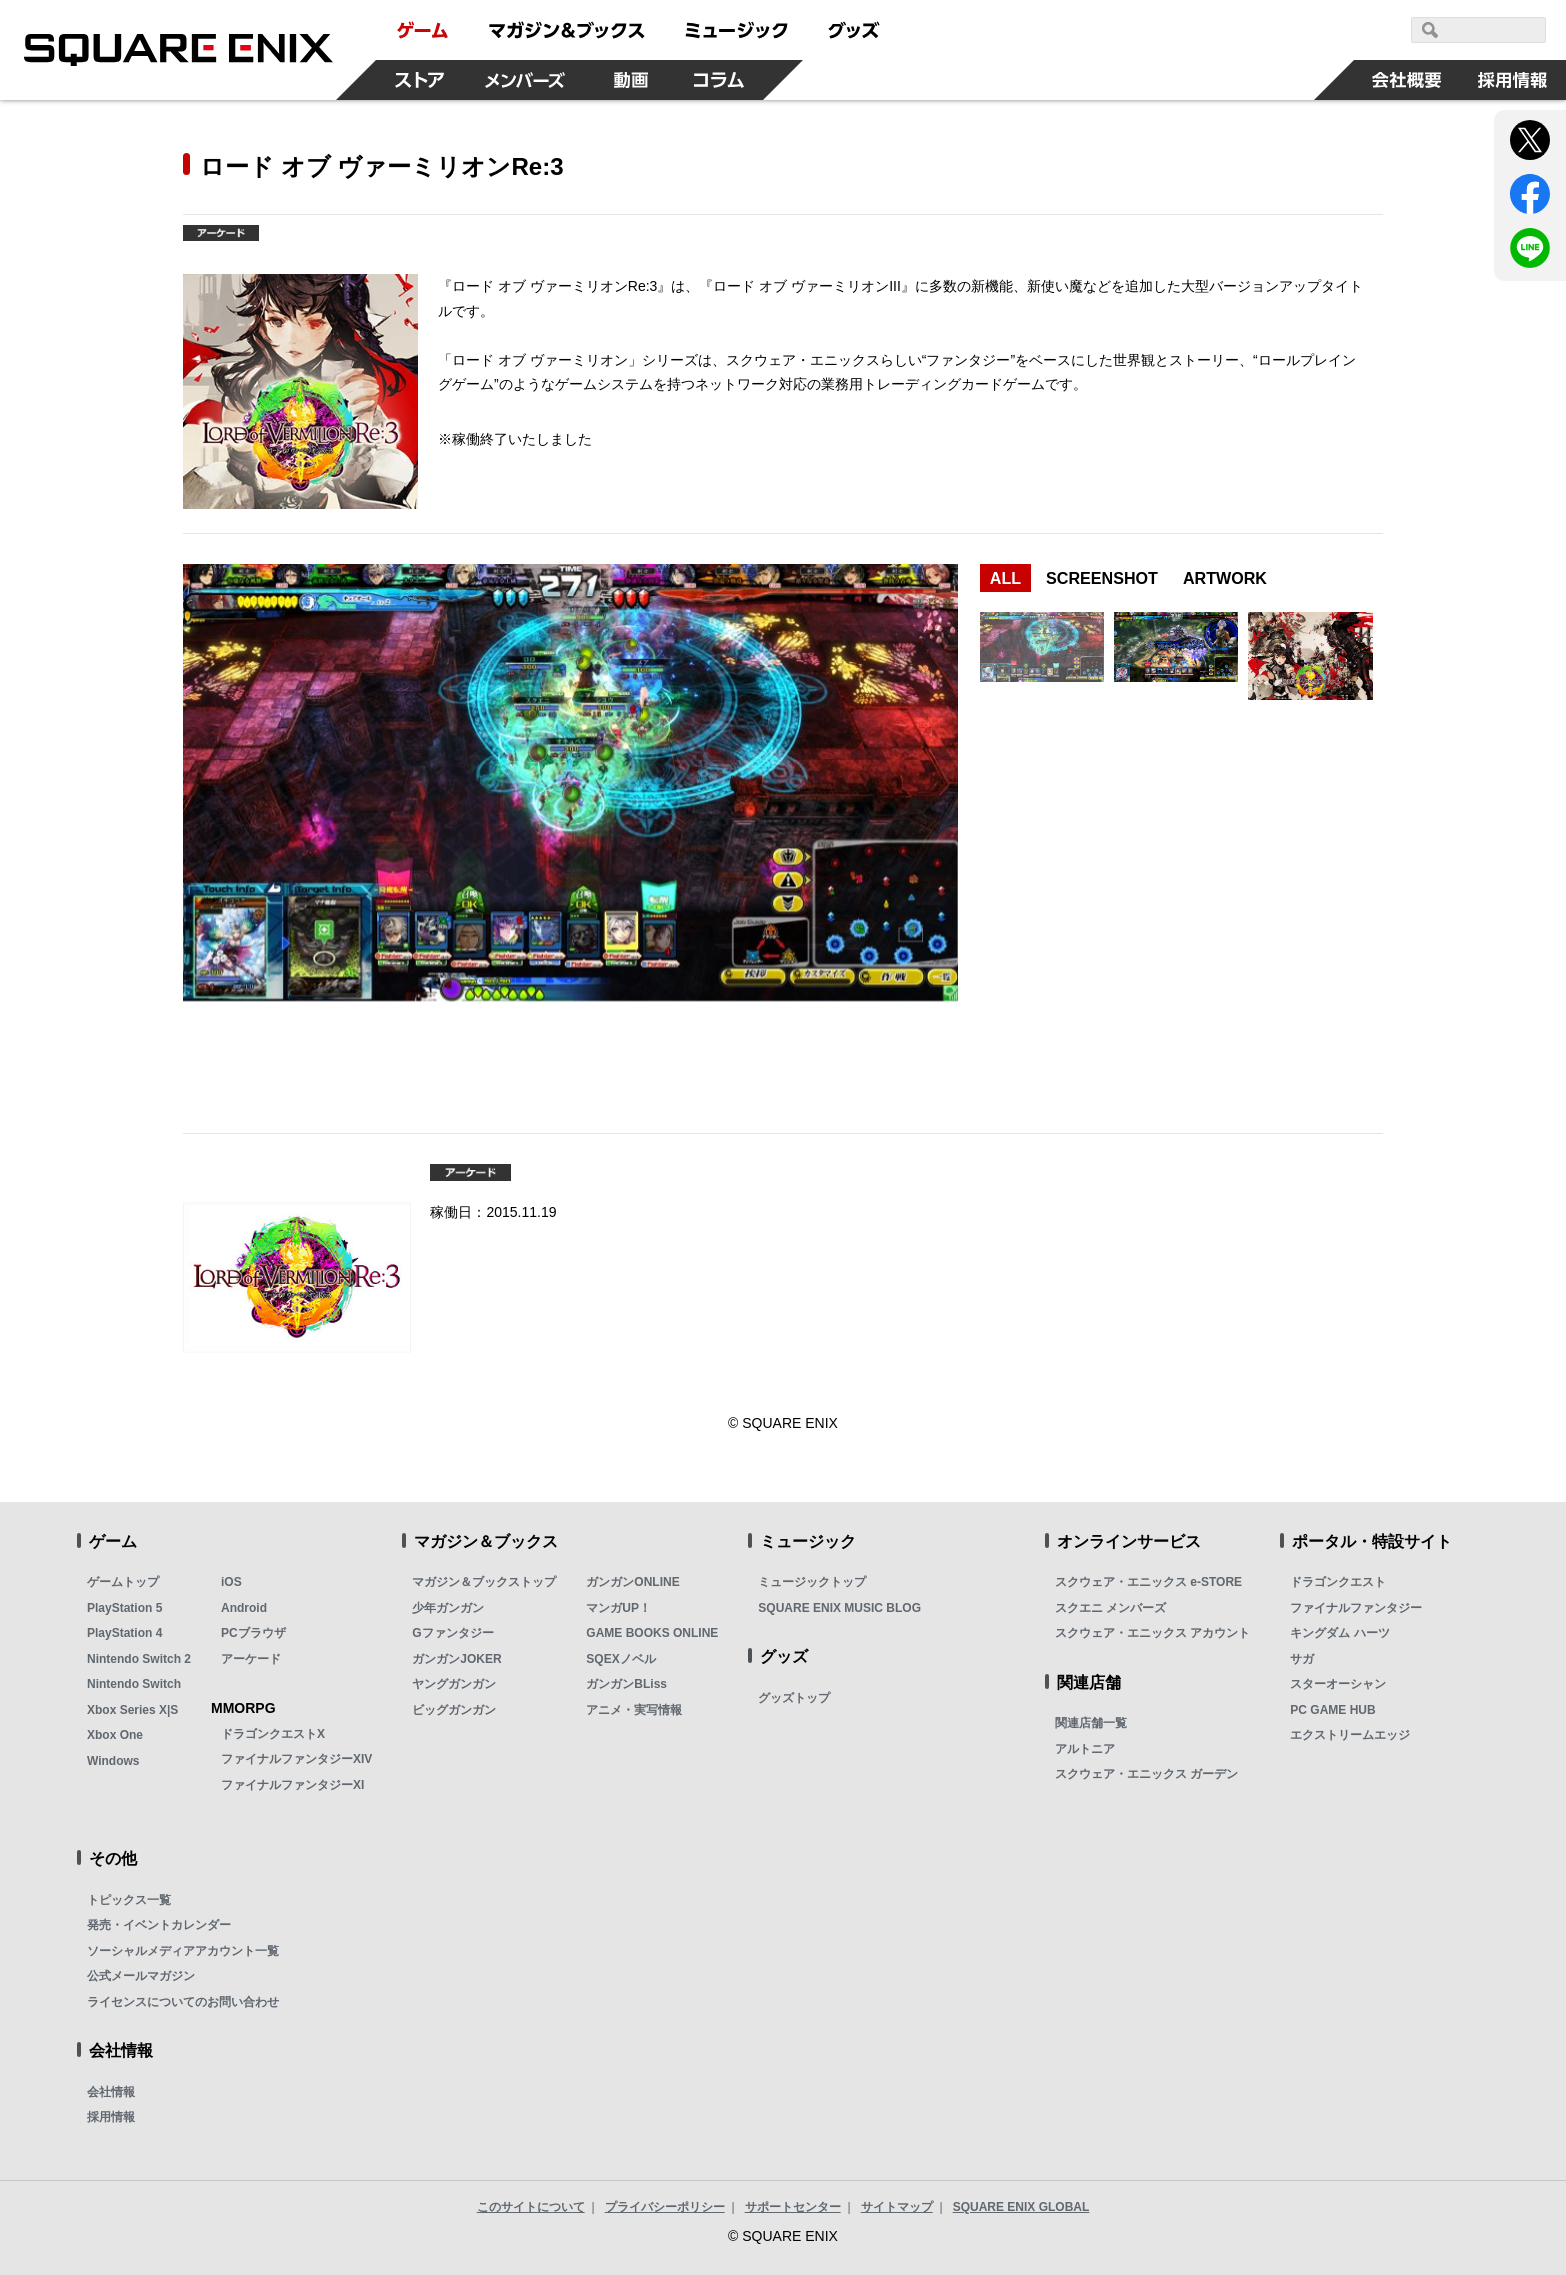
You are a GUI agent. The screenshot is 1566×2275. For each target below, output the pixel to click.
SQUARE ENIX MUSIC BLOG (839, 1608)
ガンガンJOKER (456, 1659)
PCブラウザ (253, 1633)
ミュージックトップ (812, 1582)
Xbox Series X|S (132, 1710)
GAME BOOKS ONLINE (652, 1633)
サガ (1302, 1659)
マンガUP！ (618, 1608)
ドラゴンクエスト (1338, 1582)
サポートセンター (793, 2207)
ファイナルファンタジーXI (292, 1785)
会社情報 (111, 2092)
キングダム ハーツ (1339, 1633)
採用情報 (111, 2117)
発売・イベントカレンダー (159, 1925)
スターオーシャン (1338, 1684)
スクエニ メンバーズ (1110, 1608)
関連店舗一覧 (1091, 1723)
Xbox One (115, 1735)
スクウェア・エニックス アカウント (1152, 1633)
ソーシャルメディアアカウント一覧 (183, 1951)
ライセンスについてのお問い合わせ (183, 2002)
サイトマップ (897, 2207)
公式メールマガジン (141, 1976)
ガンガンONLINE (632, 1582)
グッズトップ (794, 1698)
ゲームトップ (123, 1582)
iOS (231, 1582)
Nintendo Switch (134, 1684)
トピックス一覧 (129, 1900)
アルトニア (1085, 1749)
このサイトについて (531, 2207)
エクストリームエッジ (1350, 1735)
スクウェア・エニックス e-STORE (1148, 1582)
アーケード (251, 1659)
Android (244, 1608)
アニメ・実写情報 (634, 1710)
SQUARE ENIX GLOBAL (1021, 2207)
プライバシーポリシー (665, 2207)
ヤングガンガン (454, 1684)
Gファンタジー (452, 1633)
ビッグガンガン (454, 1710)
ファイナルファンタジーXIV (296, 1759)
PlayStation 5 (124, 1608)
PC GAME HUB (1332, 1710)
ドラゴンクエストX (273, 1734)
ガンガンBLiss (626, 1684)
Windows (113, 1761)
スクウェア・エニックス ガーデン (1146, 1774)
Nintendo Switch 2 (139, 1659)
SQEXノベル (620, 1659)
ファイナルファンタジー (1356, 1608)
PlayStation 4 (124, 1633)
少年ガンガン (448, 1608)
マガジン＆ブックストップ (484, 1582)
